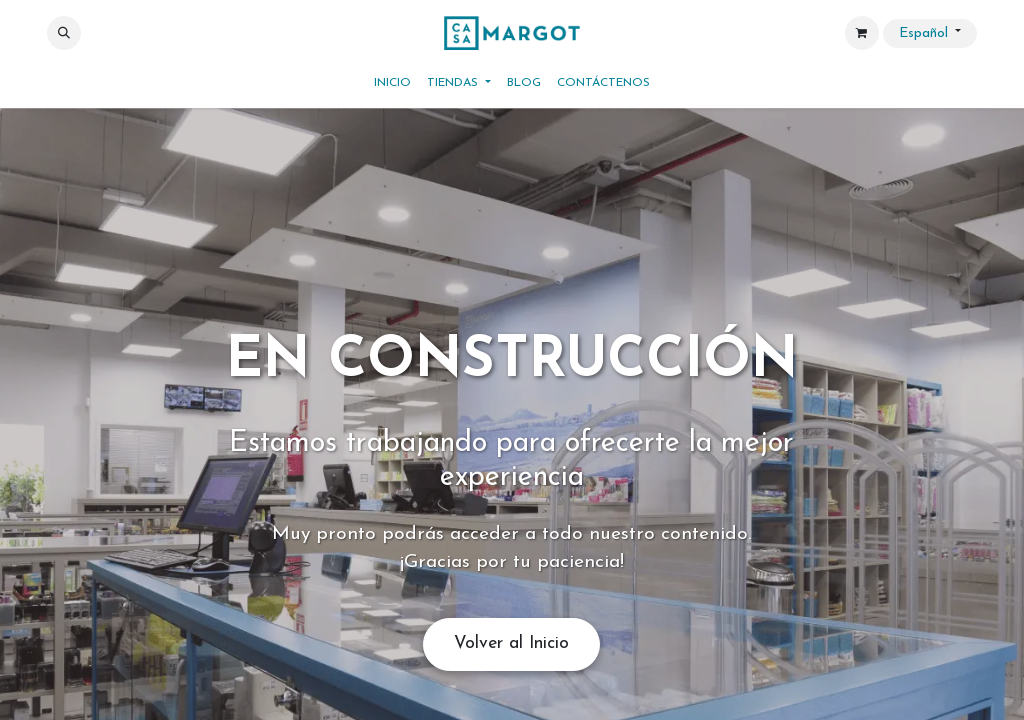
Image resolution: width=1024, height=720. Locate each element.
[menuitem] (392, 83)
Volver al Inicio (511, 643)
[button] (64, 33)
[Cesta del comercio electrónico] (862, 33)
